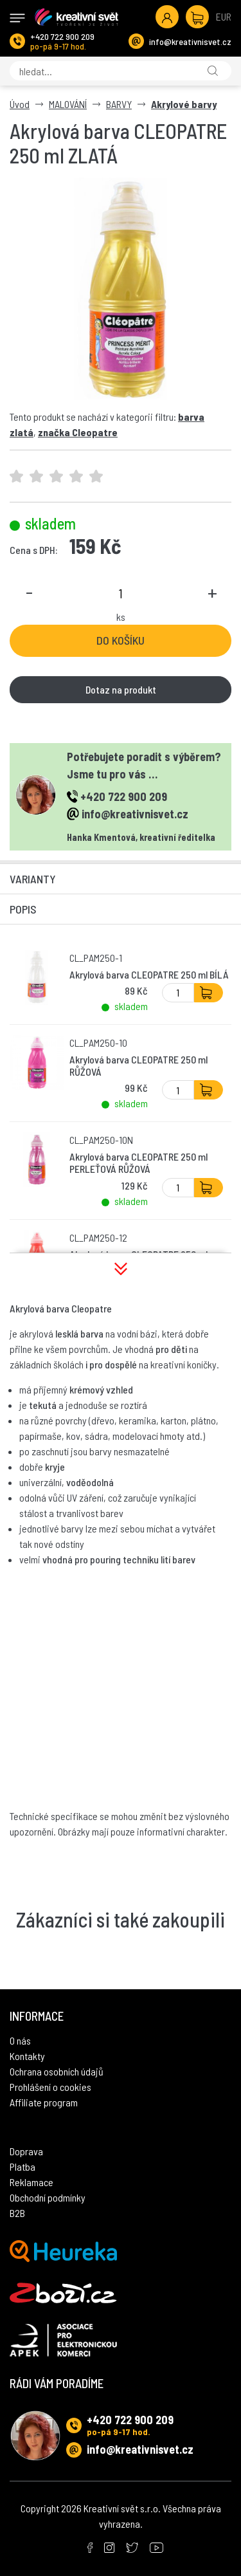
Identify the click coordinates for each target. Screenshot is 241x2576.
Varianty (33, 879)
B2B (17, 2213)
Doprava (26, 2151)
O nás (20, 2040)
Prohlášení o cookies (50, 2087)
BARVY (119, 104)
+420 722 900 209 (62, 36)
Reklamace (31, 2182)
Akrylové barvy (184, 104)
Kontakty (27, 2056)
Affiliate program (44, 2102)
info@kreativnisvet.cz (190, 41)
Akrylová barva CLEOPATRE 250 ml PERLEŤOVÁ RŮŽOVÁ (138, 1162)
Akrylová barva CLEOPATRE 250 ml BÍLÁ (149, 974)
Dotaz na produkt (120, 689)
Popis (23, 909)
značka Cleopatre (78, 432)
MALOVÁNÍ (68, 104)
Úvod (20, 104)
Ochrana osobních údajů (56, 2071)
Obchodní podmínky (47, 2197)
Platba (22, 2166)
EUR (223, 16)
